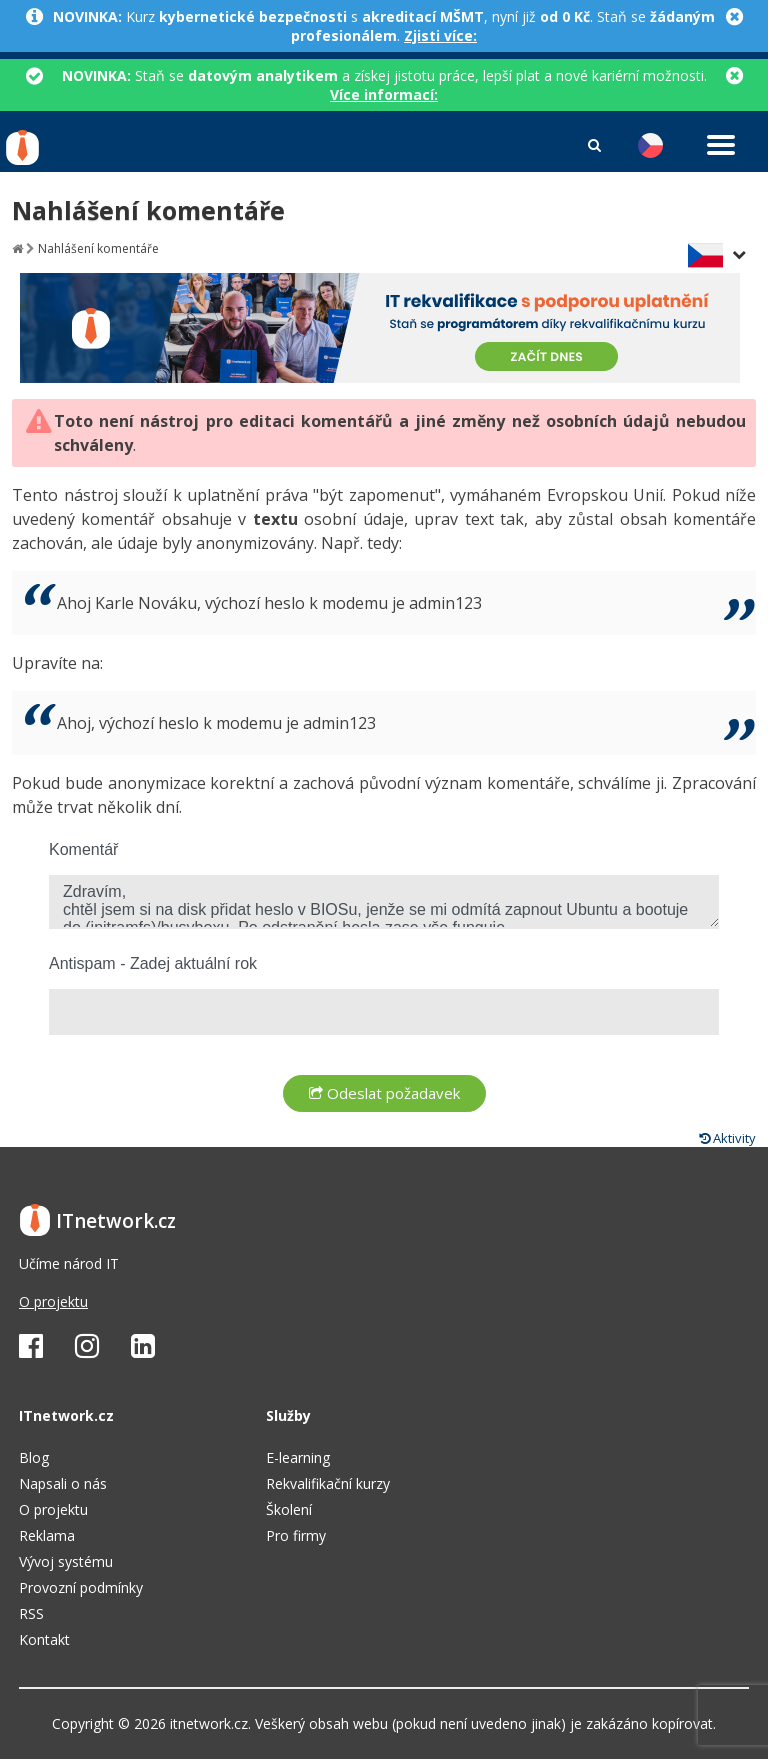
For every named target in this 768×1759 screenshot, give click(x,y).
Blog (34, 1457)
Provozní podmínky (81, 1587)
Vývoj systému (66, 1561)
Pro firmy (296, 1535)
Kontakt (44, 1639)
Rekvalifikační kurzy (328, 1483)
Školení (289, 1509)
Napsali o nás (63, 1483)
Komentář (83, 849)
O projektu (53, 1301)
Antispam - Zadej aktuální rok (153, 963)
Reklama (47, 1535)
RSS (31, 1613)
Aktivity (727, 1138)
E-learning (298, 1457)
